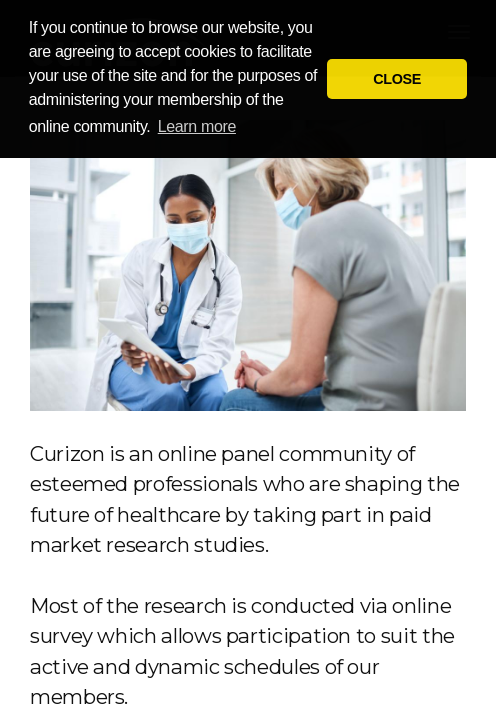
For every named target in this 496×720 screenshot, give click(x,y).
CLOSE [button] (397, 79)
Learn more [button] (197, 126)
